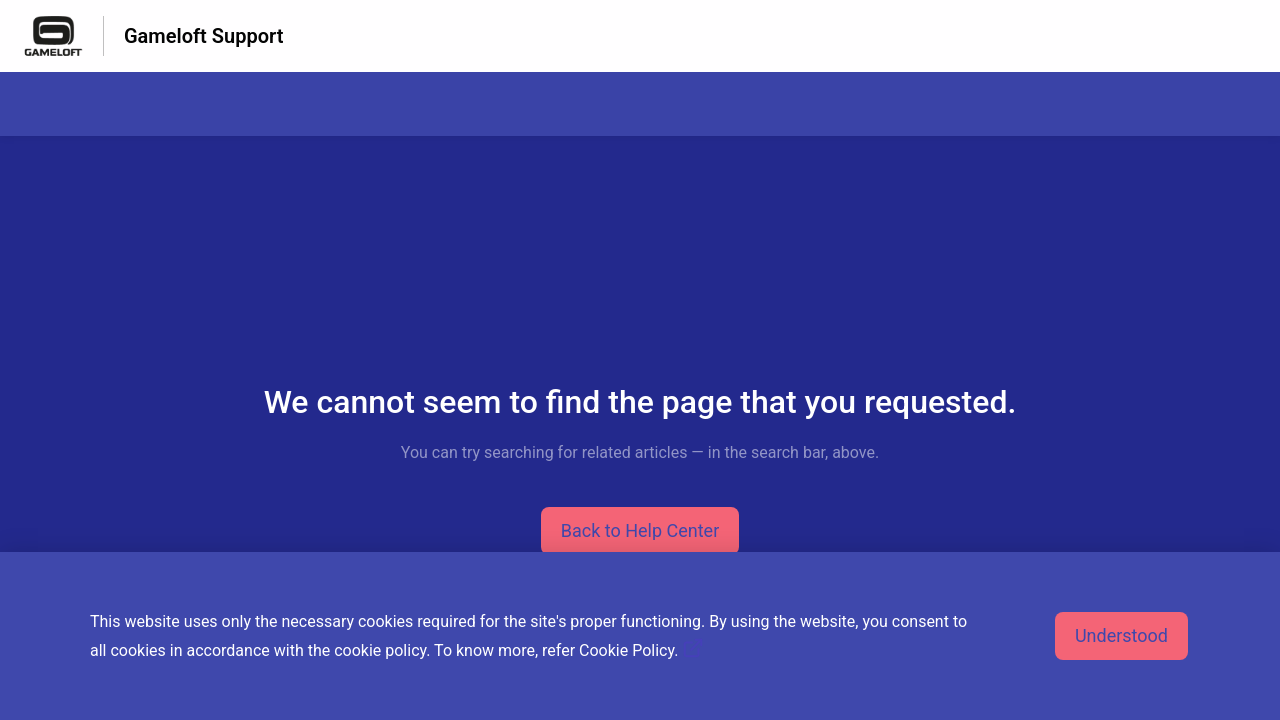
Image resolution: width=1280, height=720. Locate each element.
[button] (640, 531)
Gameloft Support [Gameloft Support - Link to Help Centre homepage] (203, 36)
